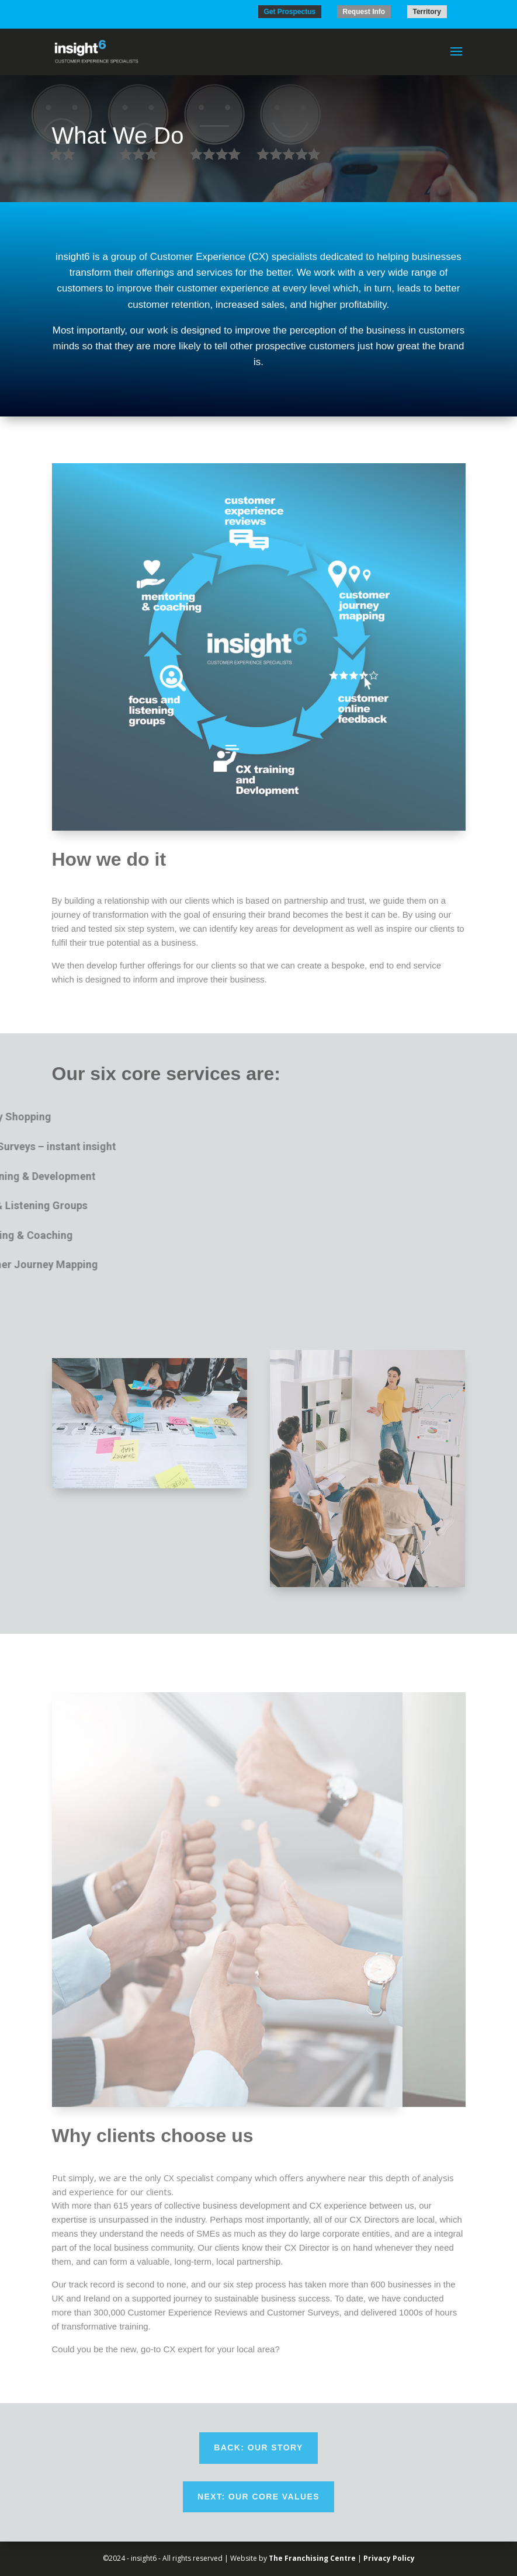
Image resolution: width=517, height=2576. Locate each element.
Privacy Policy (389, 2558)
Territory (427, 12)
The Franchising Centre (312, 2558)
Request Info (364, 12)
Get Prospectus (290, 12)
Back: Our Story (258, 2447)
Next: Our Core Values (258, 2496)
